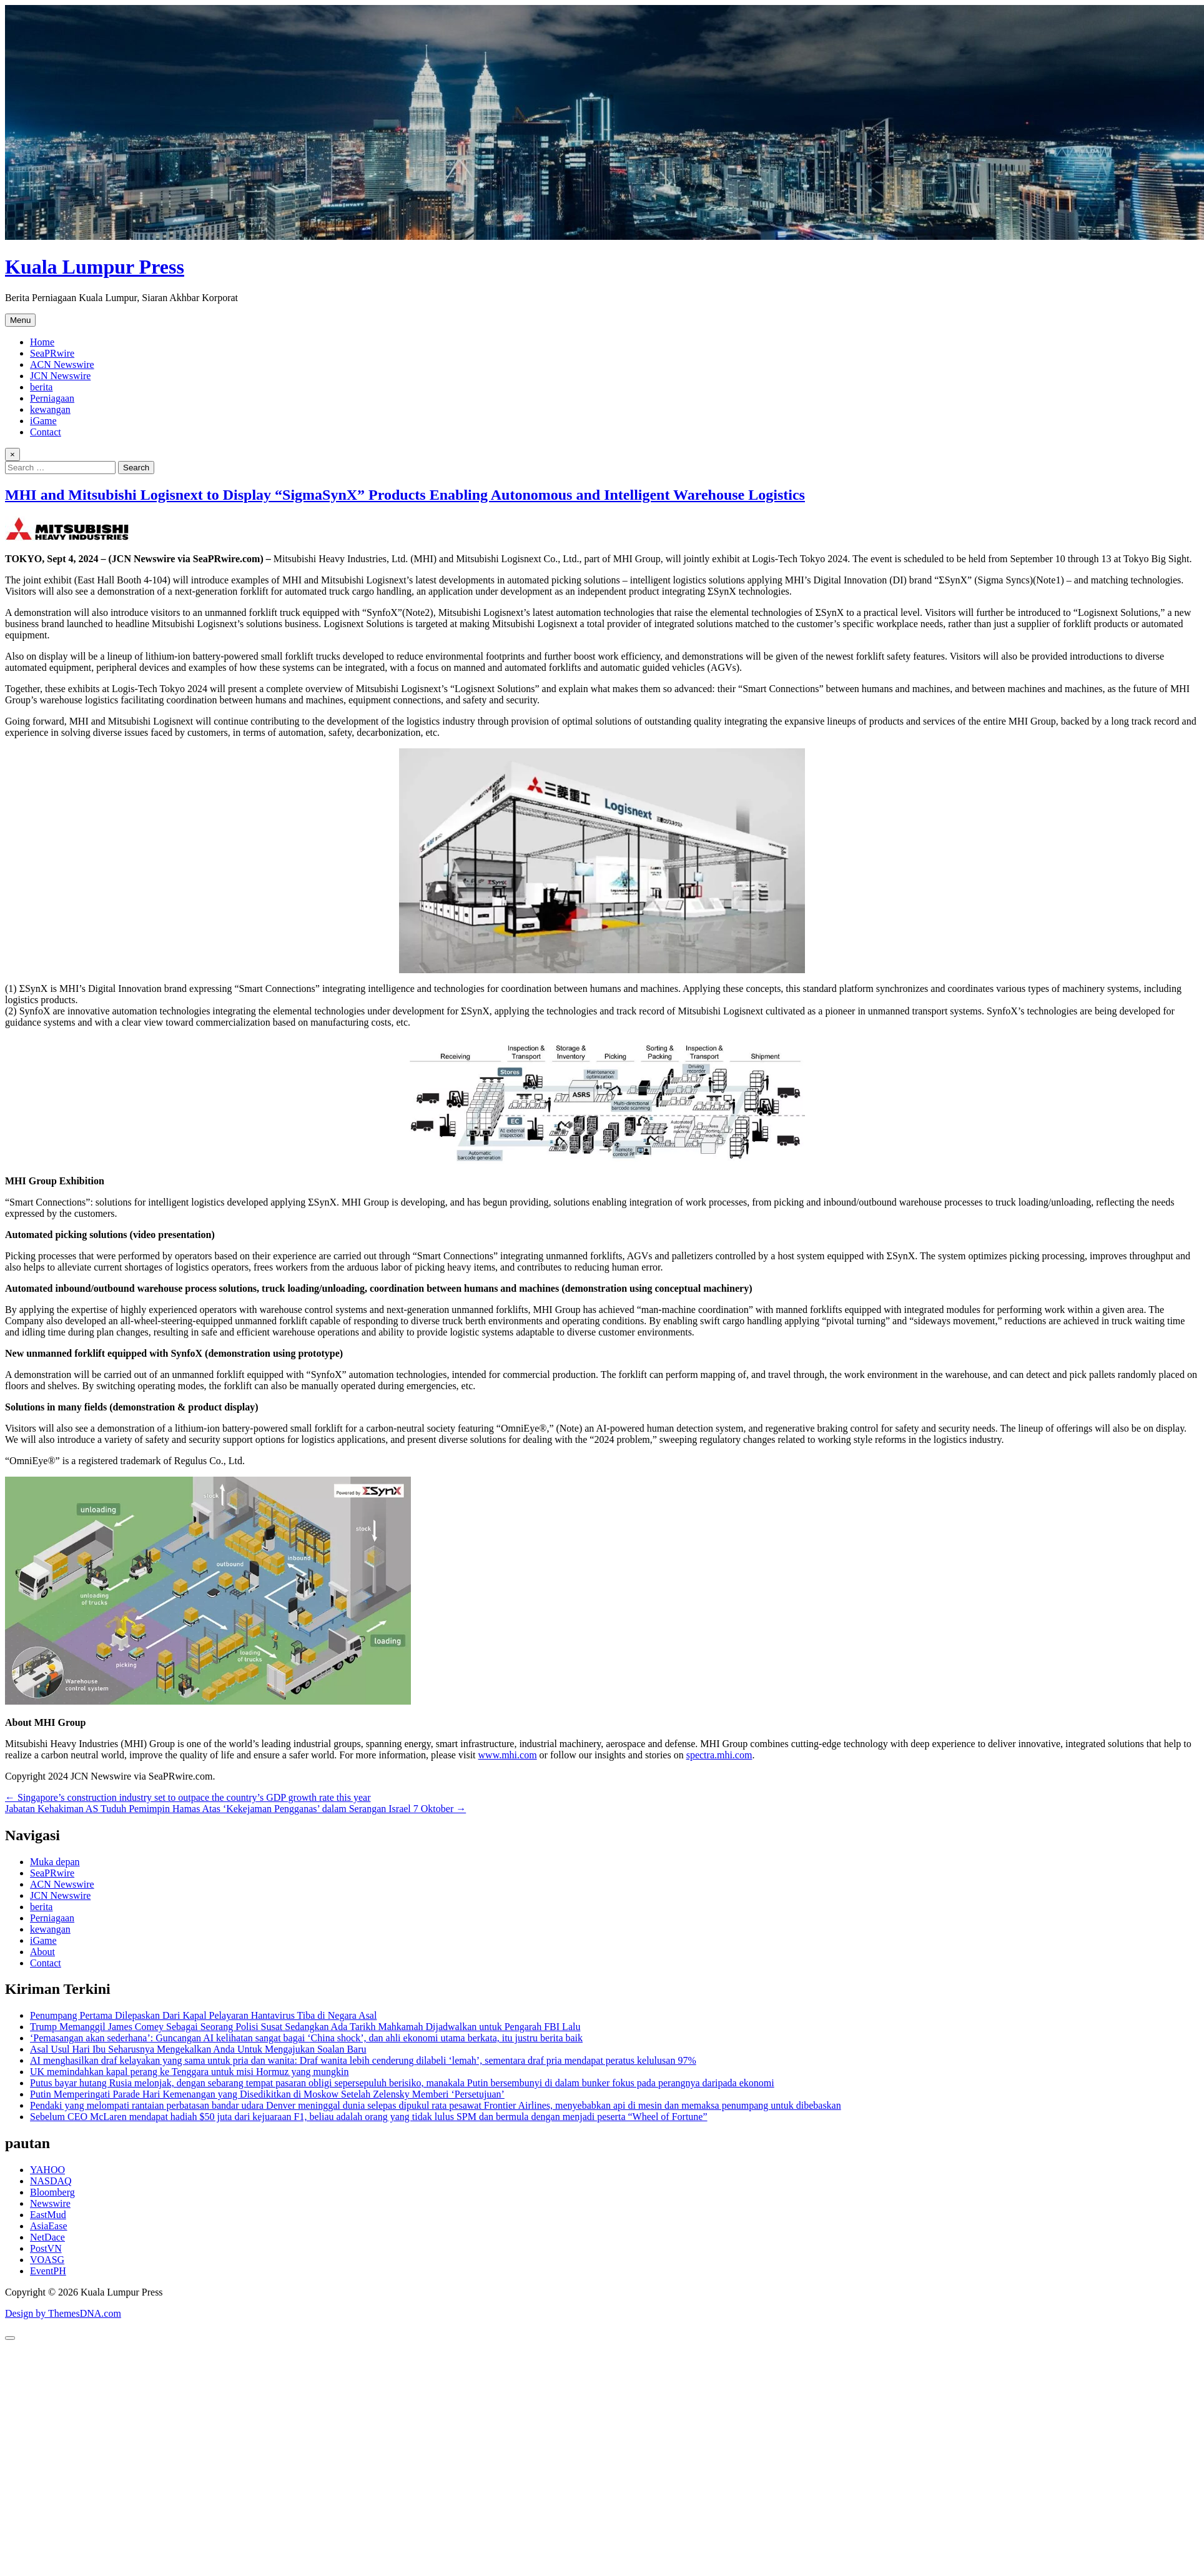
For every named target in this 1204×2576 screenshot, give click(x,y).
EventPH (48, 2271)
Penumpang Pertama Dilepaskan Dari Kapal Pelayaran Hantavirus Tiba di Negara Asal (203, 2015)
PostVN (46, 2248)
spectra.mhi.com (719, 1755)
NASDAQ (51, 2181)
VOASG (47, 2259)
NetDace (47, 2237)
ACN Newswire (62, 364)
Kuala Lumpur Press (94, 266)
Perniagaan (52, 398)
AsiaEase (48, 2226)
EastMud (48, 2214)
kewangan (50, 409)
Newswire (50, 2203)
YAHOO (47, 2169)
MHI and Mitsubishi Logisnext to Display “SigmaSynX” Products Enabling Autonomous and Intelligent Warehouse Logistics (405, 495)
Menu (20, 320)
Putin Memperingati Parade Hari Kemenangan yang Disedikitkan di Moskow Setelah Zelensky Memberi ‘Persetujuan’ (267, 2094)
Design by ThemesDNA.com (63, 2313)
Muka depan (55, 1861)
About (42, 1951)
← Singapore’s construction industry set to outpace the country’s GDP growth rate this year (188, 1797)
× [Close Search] (12, 454)
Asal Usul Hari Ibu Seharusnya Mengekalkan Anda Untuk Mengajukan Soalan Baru (198, 2049)
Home (42, 342)
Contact (45, 432)
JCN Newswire (60, 375)
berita (41, 387)
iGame (43, 420)
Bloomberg (52, 2192)
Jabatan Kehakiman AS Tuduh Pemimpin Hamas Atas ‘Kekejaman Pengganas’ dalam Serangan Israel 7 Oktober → (235, 1808)
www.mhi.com (507, 1755)
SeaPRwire (52, 353)
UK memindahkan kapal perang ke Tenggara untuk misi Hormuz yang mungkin (189, 2071)
